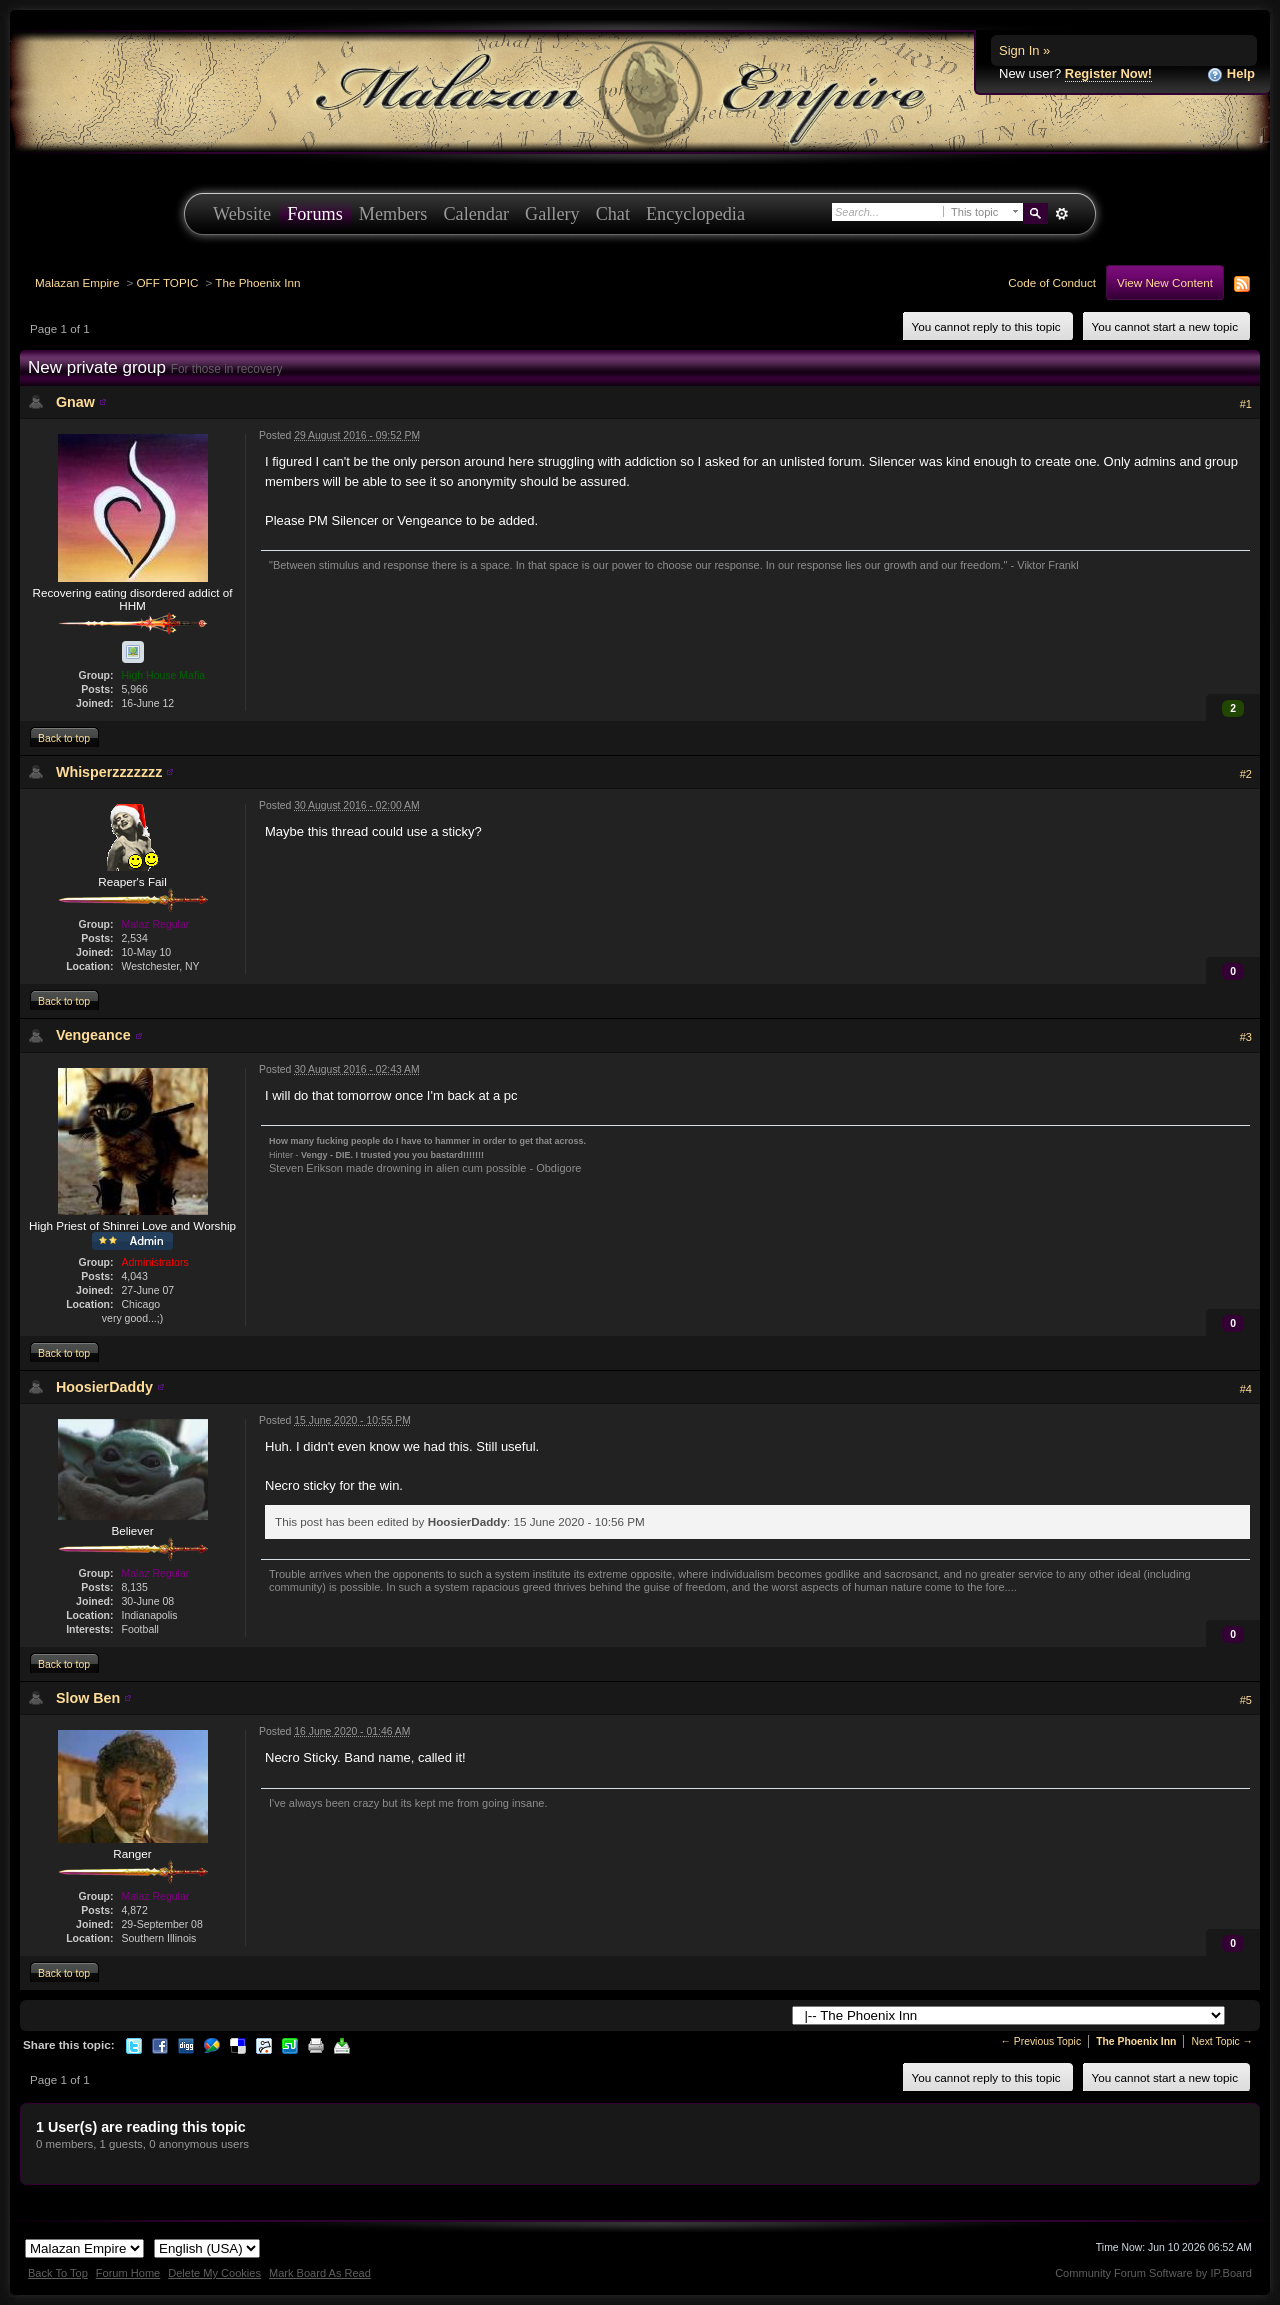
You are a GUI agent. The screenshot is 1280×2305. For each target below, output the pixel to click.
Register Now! (1108, 73)
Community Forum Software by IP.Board (1153, 2273)
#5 (1246, 1700)
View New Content (1165, 282)
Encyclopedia (695, 214)
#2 (1246, 774)
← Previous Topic (1040, 2041)
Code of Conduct (1052, 282)
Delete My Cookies (214, 2273)
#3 (1246, 1037)
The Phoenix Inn (257, 282)
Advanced (1061, 214)
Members (393, 214)
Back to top (64, 738)
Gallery (552, 214)
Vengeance (93, 1035)
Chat (613, 214)
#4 (1246, 1389)
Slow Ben (88, 1698)
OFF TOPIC (168, 282)
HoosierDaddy (104, 1387)
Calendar (476, 214)
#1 (1246, 404)
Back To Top (58, 2273)
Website (242, 214)
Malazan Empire (77, 282)
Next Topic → (1222, 2041)
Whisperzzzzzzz (109, 772)
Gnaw (75, 402)
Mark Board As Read (320, 2273)
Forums (315, 214)
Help (1231, 74)
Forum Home (128, 2273)
